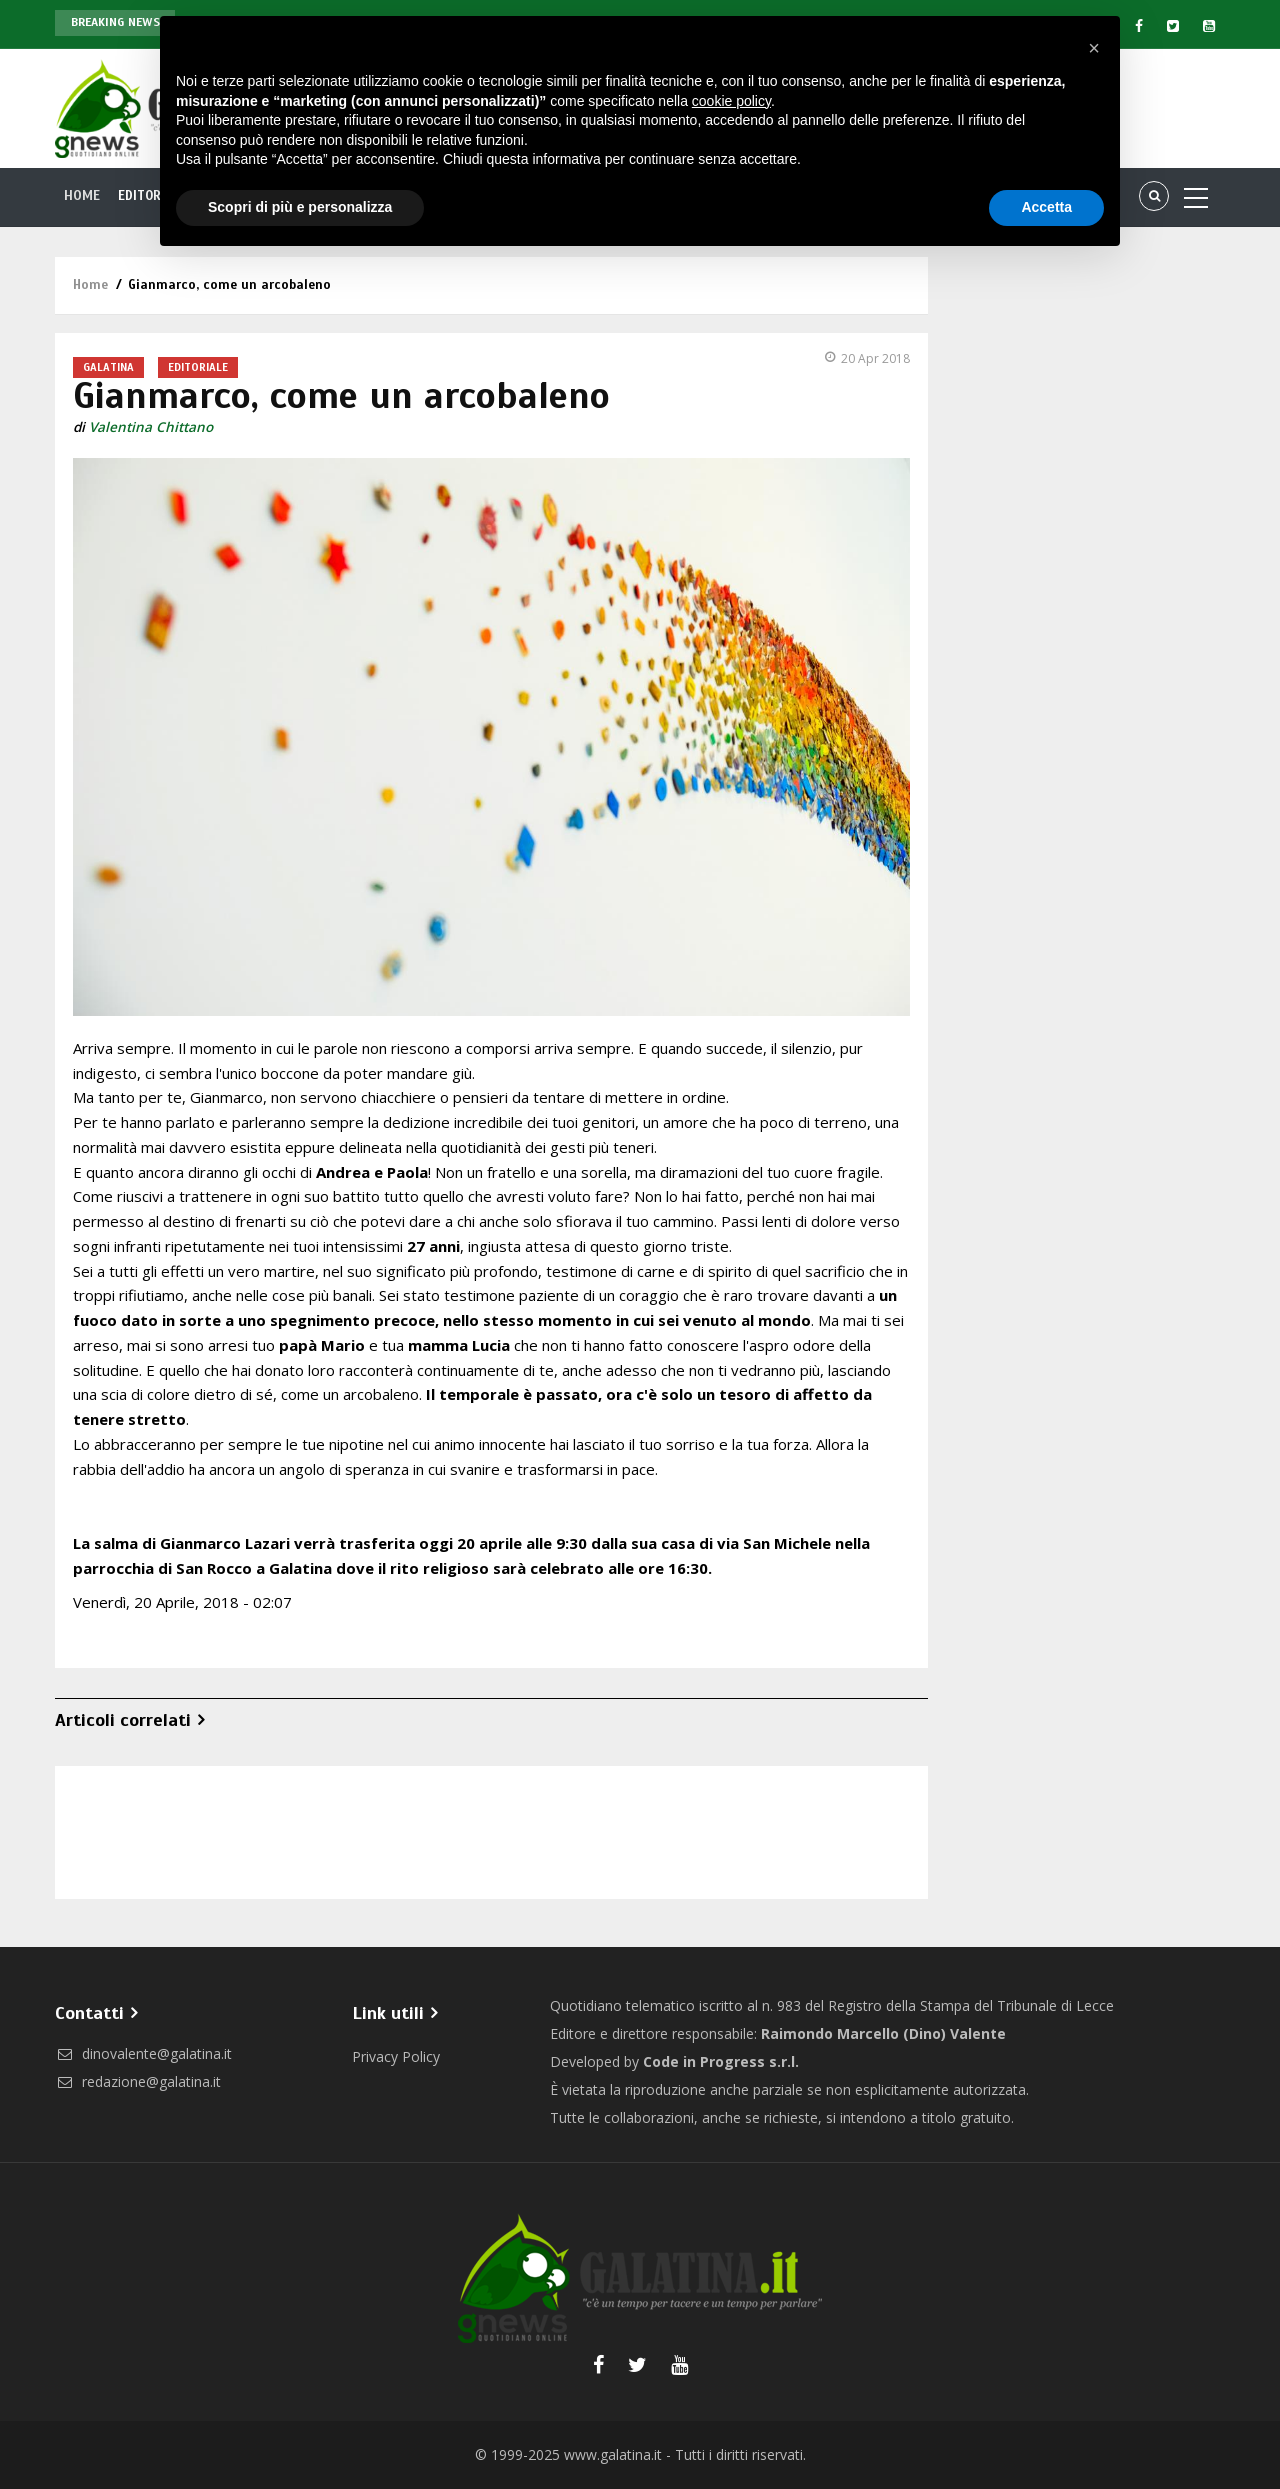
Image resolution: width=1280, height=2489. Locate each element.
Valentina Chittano (151, 427)
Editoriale (198, 367)
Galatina (108, 367)
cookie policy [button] (731, 101)
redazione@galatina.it (138, 2081)
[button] (1094, 48)
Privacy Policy (396, 2056)
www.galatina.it (613, 2454)
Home (82, 196)
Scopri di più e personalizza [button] (300, 207)
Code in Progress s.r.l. (721, 2061)
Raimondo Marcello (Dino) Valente (883, 2033)
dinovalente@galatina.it (143, 2053)
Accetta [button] (1046, 207)
